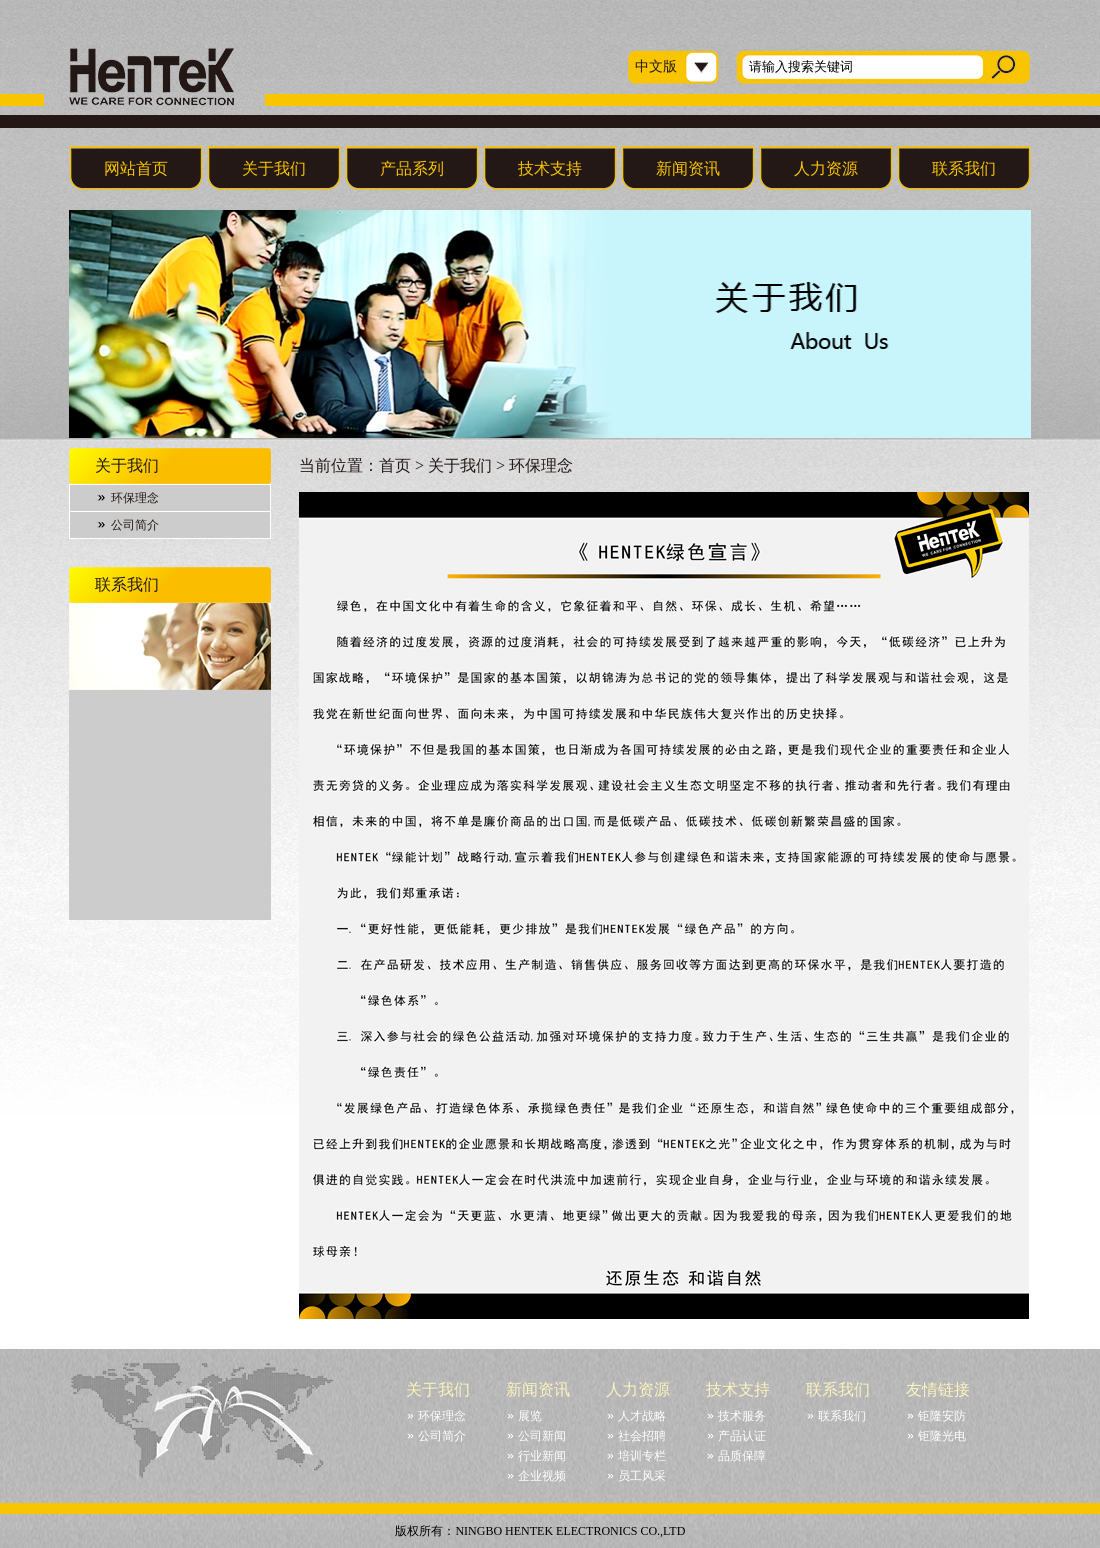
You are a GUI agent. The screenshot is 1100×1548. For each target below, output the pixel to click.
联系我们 (964, 168)
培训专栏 (642, 1456)
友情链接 (938, 1389)
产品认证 (742, 1436)
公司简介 (135, 525)
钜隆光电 (942, 1436)
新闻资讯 (688, 168)
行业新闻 (542, 1456)
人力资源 (826, 168)
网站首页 (136, 168)
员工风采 (642, 1476)
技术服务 (742, 1416)
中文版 (656, 66)
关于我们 (274, 168)
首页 (395, 465)
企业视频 (542, 1476)
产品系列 (412, 168)
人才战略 (642, 1416)
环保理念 (135, 498)
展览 (530, 1416)
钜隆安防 (942, 1416)
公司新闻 (542, 1436)
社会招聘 (642, 1436)
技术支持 (550, 168)
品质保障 (742, 1456)
